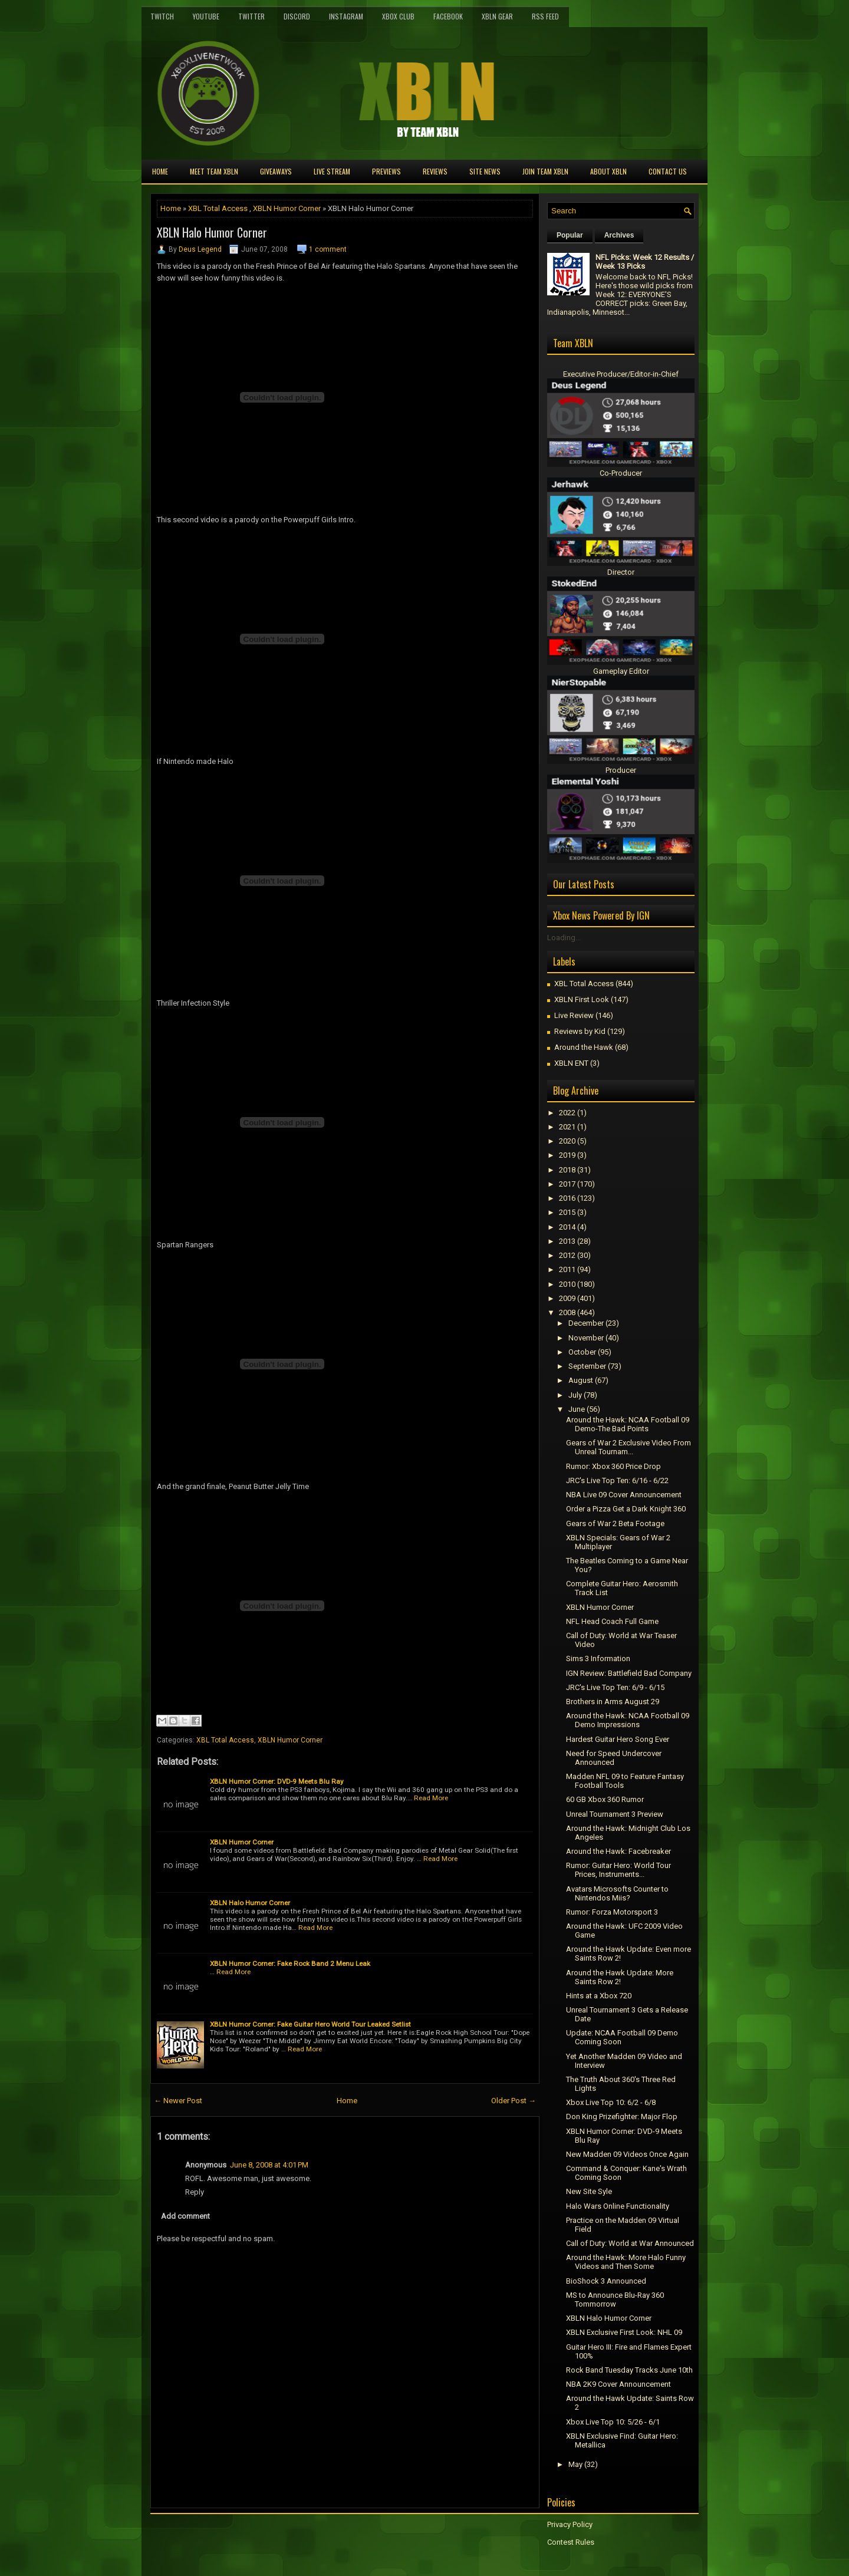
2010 (567, 1284)
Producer (621, 770)
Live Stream (332, 171)
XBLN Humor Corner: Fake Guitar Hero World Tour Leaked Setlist (310, 2024)
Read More (431, 1798)
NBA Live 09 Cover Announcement (624, 1494)
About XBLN (608, 171)
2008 (567, 1312)
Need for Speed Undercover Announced (614, 1758)
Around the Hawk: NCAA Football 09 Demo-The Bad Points (627, 1424)
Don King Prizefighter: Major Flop (621, 2116)
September (587, 1366)
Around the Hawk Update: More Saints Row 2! (619, 1977)
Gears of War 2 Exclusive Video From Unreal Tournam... (628, 1447)
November (586, 1337)
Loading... (564, 937)
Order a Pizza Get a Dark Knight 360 (626, 1508)
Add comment (185, 2216)
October (582, 1352)
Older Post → (513, 2100)
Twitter (251, 16)
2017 (567, 1184)
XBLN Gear (497, 16)
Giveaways (276, 171)
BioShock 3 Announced (606, 2281)
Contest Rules (570, 2542)
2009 (567, 1298)
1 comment (328, 249)
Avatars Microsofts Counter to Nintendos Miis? (617, 1893)
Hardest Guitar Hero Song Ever (617, 1739)
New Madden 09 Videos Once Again (627, 2154)
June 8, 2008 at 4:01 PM (269, 2164)
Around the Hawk (583, 1047)
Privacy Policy (570, 2524)
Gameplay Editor (621, 671)
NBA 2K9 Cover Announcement (618, 2384)
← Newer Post (178, 2100)
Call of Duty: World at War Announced (630, 2243)
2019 (567, 1155)
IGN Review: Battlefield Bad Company (629, 1673)
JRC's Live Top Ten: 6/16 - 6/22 (617, 1480)
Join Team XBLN (545, 171)
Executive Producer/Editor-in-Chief (621, 374)
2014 (567, 1227)
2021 (567, 1126)
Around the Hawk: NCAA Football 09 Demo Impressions (627, 1720)
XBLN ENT (571, 1063)
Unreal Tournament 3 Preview (614, 1814)
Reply (194, 2192)
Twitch (162, 16)
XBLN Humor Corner (287, 208)
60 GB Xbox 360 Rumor (605, 1799)
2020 (567, 1141)
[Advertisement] (288, 2534)
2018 (567, 1169)
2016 (567, 1198)
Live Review (574, 1015)
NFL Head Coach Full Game (612, 1621)
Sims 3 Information (598, 1658)
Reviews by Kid (580, 1031)
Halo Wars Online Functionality (617, 2206)
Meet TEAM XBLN (214, 171)
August (580, 1380)
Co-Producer (621, 473)
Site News (485, 171)
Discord (297, 16)
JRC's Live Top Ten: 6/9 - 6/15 (615, 1687)
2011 (567, 1269)
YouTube (206, 16)
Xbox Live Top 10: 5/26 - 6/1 (613, 2421)
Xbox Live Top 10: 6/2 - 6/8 (611, 2102)
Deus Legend (200, 249)
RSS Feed (545, 16)
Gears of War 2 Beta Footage (615, 1523)
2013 (567, 1241)
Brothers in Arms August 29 (612, 1701)
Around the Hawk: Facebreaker (618, 1851)
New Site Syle (589, 2191)
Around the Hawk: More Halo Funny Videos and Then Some (626, 2262)
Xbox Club (398, 16)
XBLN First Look (581, 999)
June (576, 1409)
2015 (567, 1212)
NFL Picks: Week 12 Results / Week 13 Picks (644, 262)
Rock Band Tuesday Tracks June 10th (629, 2370)
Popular (570, 235)
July (575, 1395)
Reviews (435, 171)
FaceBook (448, 16)
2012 (567, 1255)
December (586, 1323)
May (575, 2464)
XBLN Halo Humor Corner (212, 232)
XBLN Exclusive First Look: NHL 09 (624, 2332)
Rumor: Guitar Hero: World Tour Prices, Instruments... (618, 1870)
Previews (386, 171)
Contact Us (668, 171)
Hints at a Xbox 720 (598, 1995)
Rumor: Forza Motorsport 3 (612, 1912)
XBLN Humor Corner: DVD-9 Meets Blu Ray (277, 1781)
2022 (567, 1112)
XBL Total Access (218, 208)
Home (160, 171)
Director (620, 572)
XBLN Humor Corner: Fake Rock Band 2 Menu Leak (290, 1963)
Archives (619, 235)
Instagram (346, 16)
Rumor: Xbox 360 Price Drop (613, 1466)
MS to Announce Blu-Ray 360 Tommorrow (615, 2299)
